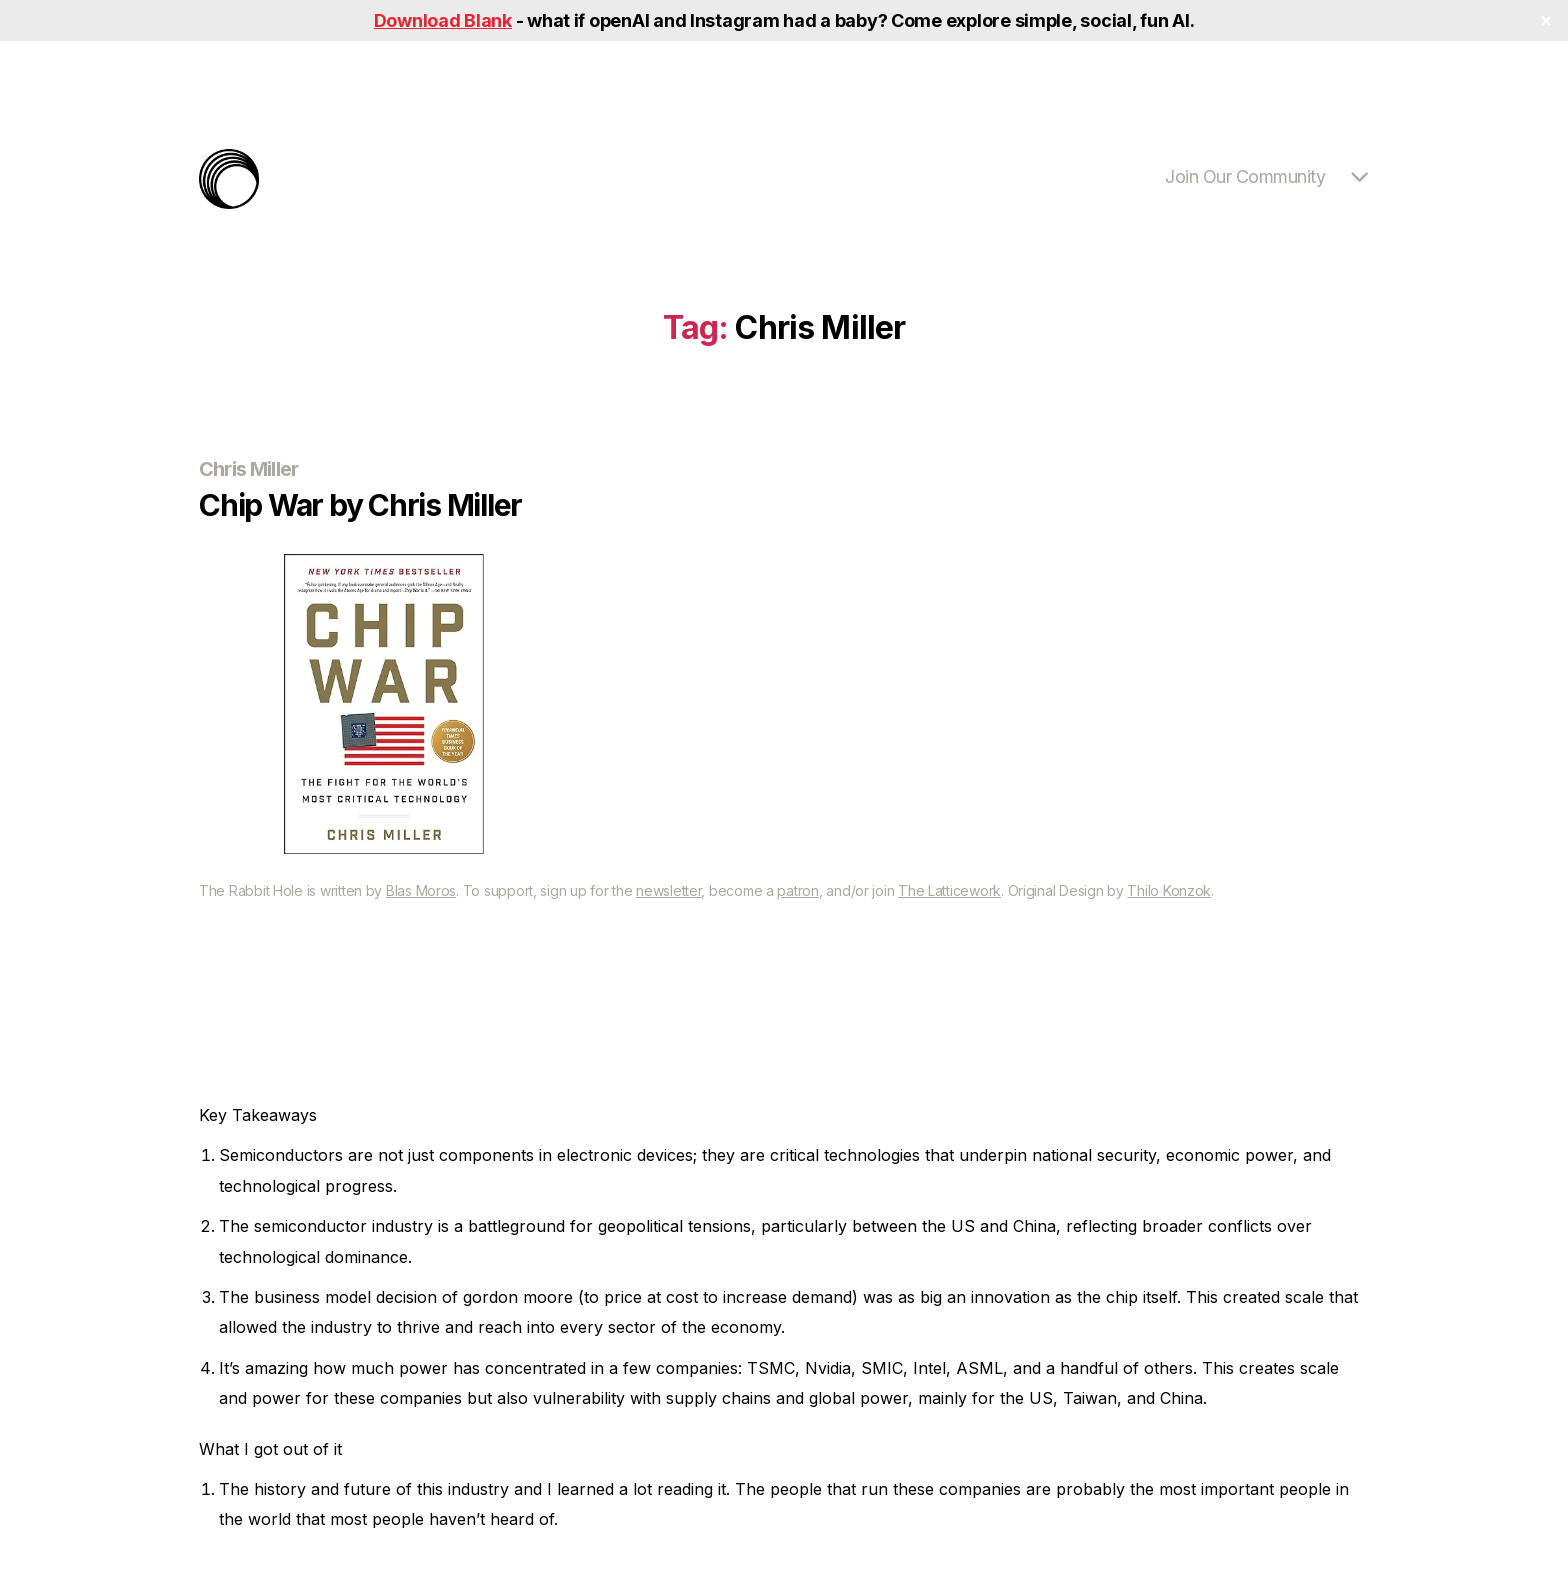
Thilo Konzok (1169, 890)
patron (797, 890)
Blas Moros (421, 890)
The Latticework (949, 890)
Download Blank (443, 20)
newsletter (668, 890)
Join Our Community (1245, 176)
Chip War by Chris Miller (360, 505)
